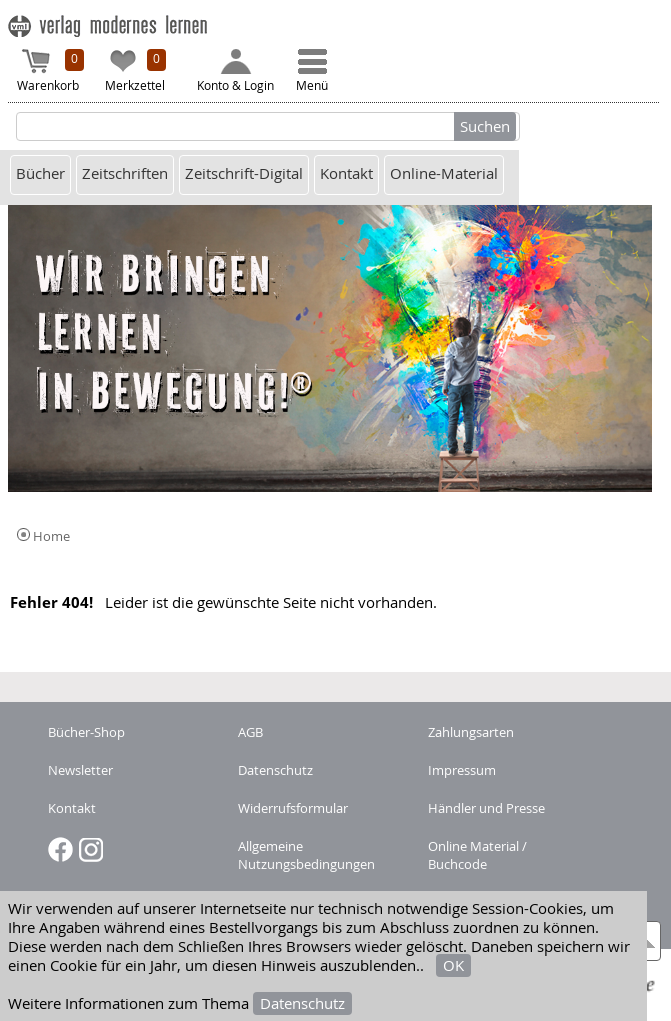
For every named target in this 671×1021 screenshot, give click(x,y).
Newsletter (80, 770)
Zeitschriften (125, 173)
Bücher (40, 173)
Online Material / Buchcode (477, 855)
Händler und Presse (486, 808)
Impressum (462, 770)
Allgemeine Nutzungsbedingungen (306, 855)
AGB (250, 732)
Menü (312, 71)
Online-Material (444, 173)
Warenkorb (51, 71)
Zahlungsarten (471, 732)
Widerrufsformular (293, 808)
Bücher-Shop (86, 732)
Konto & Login (235, 71)
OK (453, 965)
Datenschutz (302, 1003)
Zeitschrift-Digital (244, 173)
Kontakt (346, 173)
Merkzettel (136, 71)
